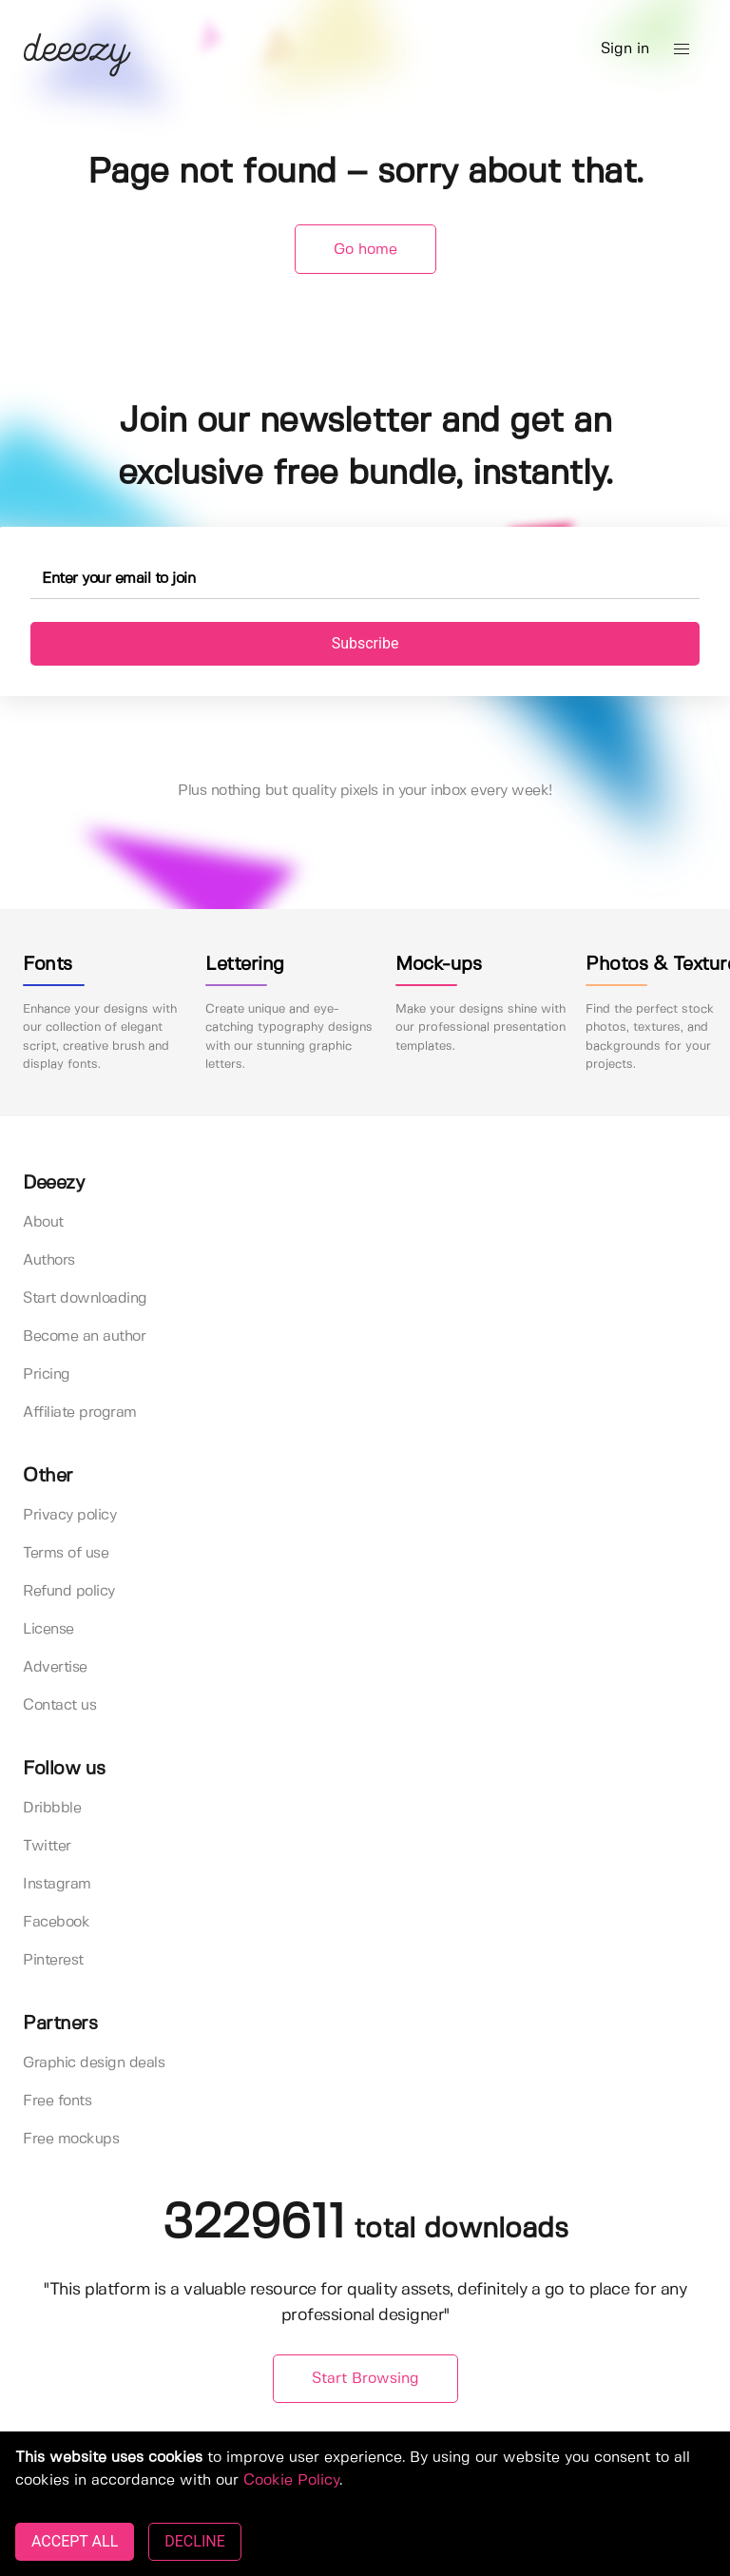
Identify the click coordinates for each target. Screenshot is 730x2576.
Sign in (625, 49)
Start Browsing (365, 2379)
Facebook (56, 1922)
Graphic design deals (93, 2063)
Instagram (57, 1884)
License (48, 1629)
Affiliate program (80, 1412)
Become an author (84, 1336)
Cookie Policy (291, 2480)
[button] (681, 49)
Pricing (46, 1374)
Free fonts (57, 2101)
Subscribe (365, 643)
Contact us (59, 1705)
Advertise (55, 1667)
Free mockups (71, 2139)
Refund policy (69, 1591)
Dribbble (52, 1808)
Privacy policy (69, 1515)
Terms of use (65, 1553)
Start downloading (85, 1298)
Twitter (47, 1846)
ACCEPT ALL (74, 2541)
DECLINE (194, 2541)
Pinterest (53, 1960)
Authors (49, 1260)
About (43, 1222)
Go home (365, 249)
